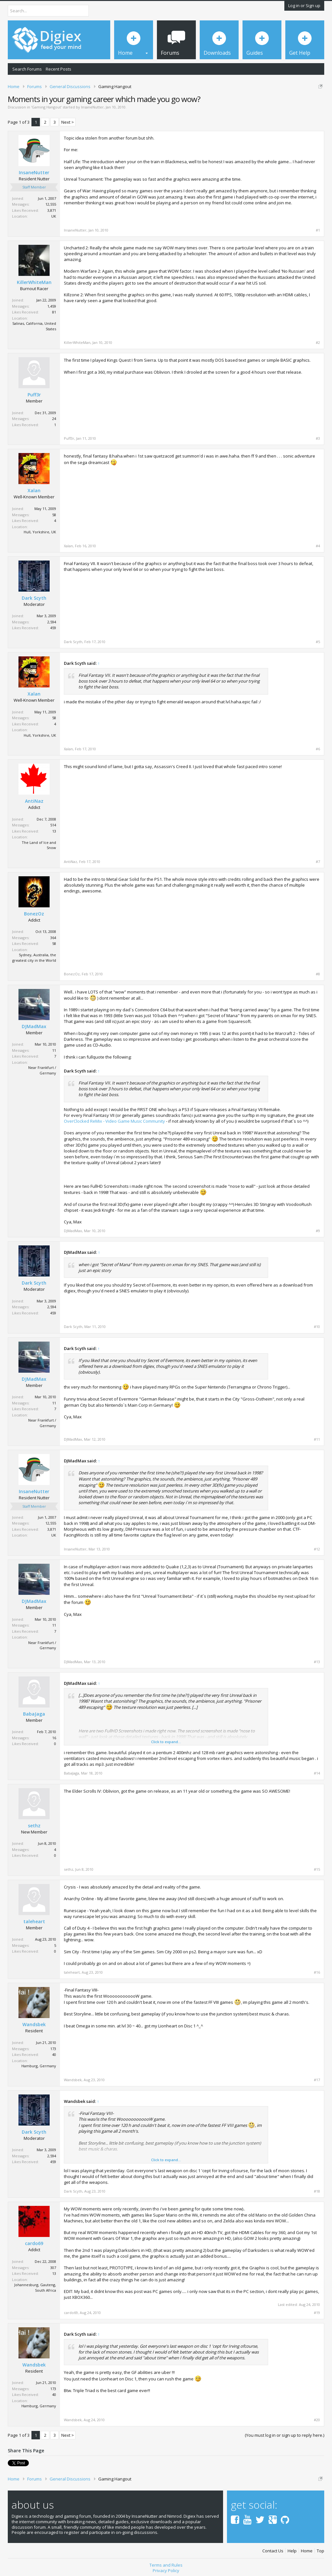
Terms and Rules (166, 2565)
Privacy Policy (166, 2570)
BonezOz (34, 913)
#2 (318, 342)
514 (53, 825)
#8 (318, 974)
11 (54, 1050)
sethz (34, 1825)
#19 (317, 2312)
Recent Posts (58, 69)
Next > (67, 122)
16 (54, 1737)
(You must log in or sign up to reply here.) (284, 2435)
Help (292, 2551)
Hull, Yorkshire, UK (40, 531)
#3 (318, 438)
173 (53, 2048)
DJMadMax (34, 1026)
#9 (318, 1231)
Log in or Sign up (304, 5)
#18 (317, 2191)
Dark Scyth (34, 598)
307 (53, 2267)
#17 (317, 2080)
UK (53, 216)
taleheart (34, 1921)
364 (53, 937)
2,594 (51, 621)
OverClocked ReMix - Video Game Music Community (114, 1121)
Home (307, 2551)
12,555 (50, 204)
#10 (317, 1326)
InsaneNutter (92, 107)
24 (54, 418)
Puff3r (34, 394)
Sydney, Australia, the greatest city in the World (34, 957)
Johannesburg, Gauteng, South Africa (35, 2287)
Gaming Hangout (46, 107)
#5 (318, 642)
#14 (317, 1773)
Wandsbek (34, 2024)
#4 (318, 546)
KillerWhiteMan (34, 282)
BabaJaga (34, 1714)
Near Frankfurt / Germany (42, 1070)
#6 (318, 749)
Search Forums (27, 69)
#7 (318, 861)
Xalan (34, 490)
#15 (317, 1869)
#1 (318, 230)
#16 (317, 1972)
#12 (317, 1549)
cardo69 (34, 2243)
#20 (317, 2420)
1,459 (51, 306)
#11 (317, 1439)
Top (320, 2551)
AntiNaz (34, 801)
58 (54, 514)
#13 (317, 1662)
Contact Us (272, 2551)
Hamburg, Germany (38, 2065)
